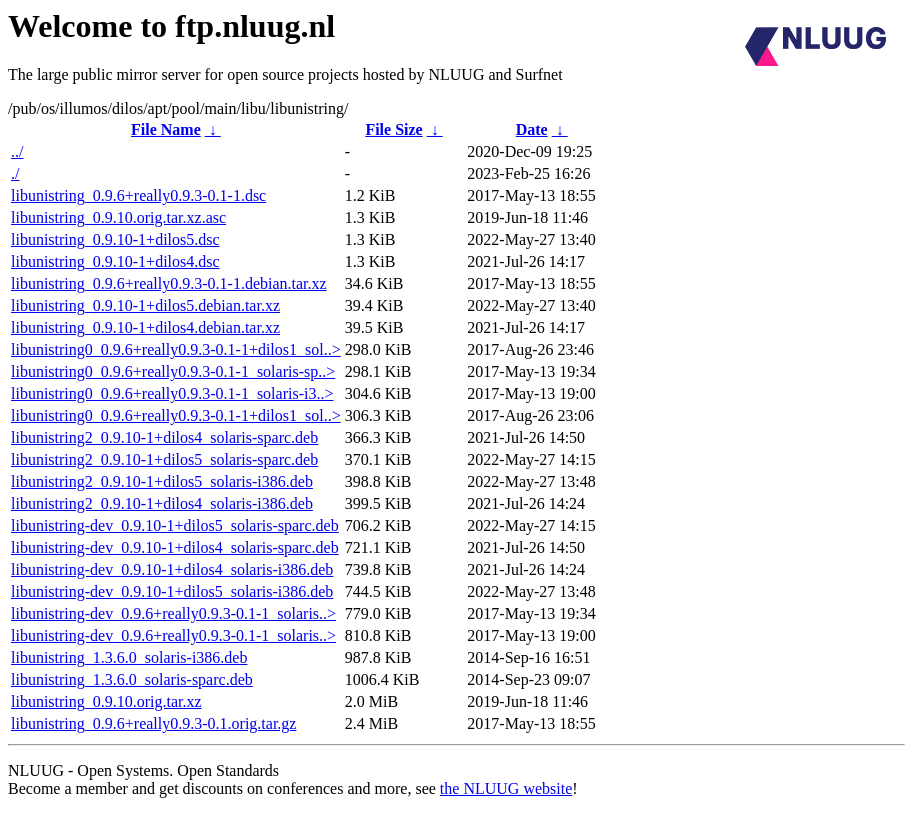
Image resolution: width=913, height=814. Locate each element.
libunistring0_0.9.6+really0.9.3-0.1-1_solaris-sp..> (173, 371)
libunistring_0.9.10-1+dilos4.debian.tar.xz (145, 327)
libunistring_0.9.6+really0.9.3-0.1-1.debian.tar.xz (169, 283)
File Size (393, 129)
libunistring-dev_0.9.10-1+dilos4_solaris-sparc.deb (175, 547)
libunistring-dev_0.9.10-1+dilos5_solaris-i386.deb (172, 591)
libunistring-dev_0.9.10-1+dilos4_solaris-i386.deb (172, 569)
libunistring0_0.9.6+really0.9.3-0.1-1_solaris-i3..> (172, 393)
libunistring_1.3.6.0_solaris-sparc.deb (132, 679)
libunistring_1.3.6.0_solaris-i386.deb (129, 657)
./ (15, 173)
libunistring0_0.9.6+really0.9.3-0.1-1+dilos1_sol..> (176, 349)
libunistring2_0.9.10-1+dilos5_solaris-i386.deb (162, 481)
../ (17, 151)
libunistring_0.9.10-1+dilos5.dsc (115, 239)
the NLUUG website (506, 788)
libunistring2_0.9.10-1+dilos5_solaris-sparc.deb (164, 459)
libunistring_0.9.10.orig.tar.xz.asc (118, 217)
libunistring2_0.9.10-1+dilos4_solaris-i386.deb (162, 503)
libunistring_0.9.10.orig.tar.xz (106, 701)
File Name (166, 129)
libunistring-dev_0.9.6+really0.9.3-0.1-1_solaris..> (173, 613)
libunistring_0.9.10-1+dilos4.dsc (115, 261)
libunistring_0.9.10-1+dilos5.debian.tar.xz (145, 305)
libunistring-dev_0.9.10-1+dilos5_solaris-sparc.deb (175, 525)
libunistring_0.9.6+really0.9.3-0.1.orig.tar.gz (153, 723)
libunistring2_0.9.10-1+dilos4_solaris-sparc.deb (164, 437)
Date (532, 129)
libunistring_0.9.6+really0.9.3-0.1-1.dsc (138, 195)
